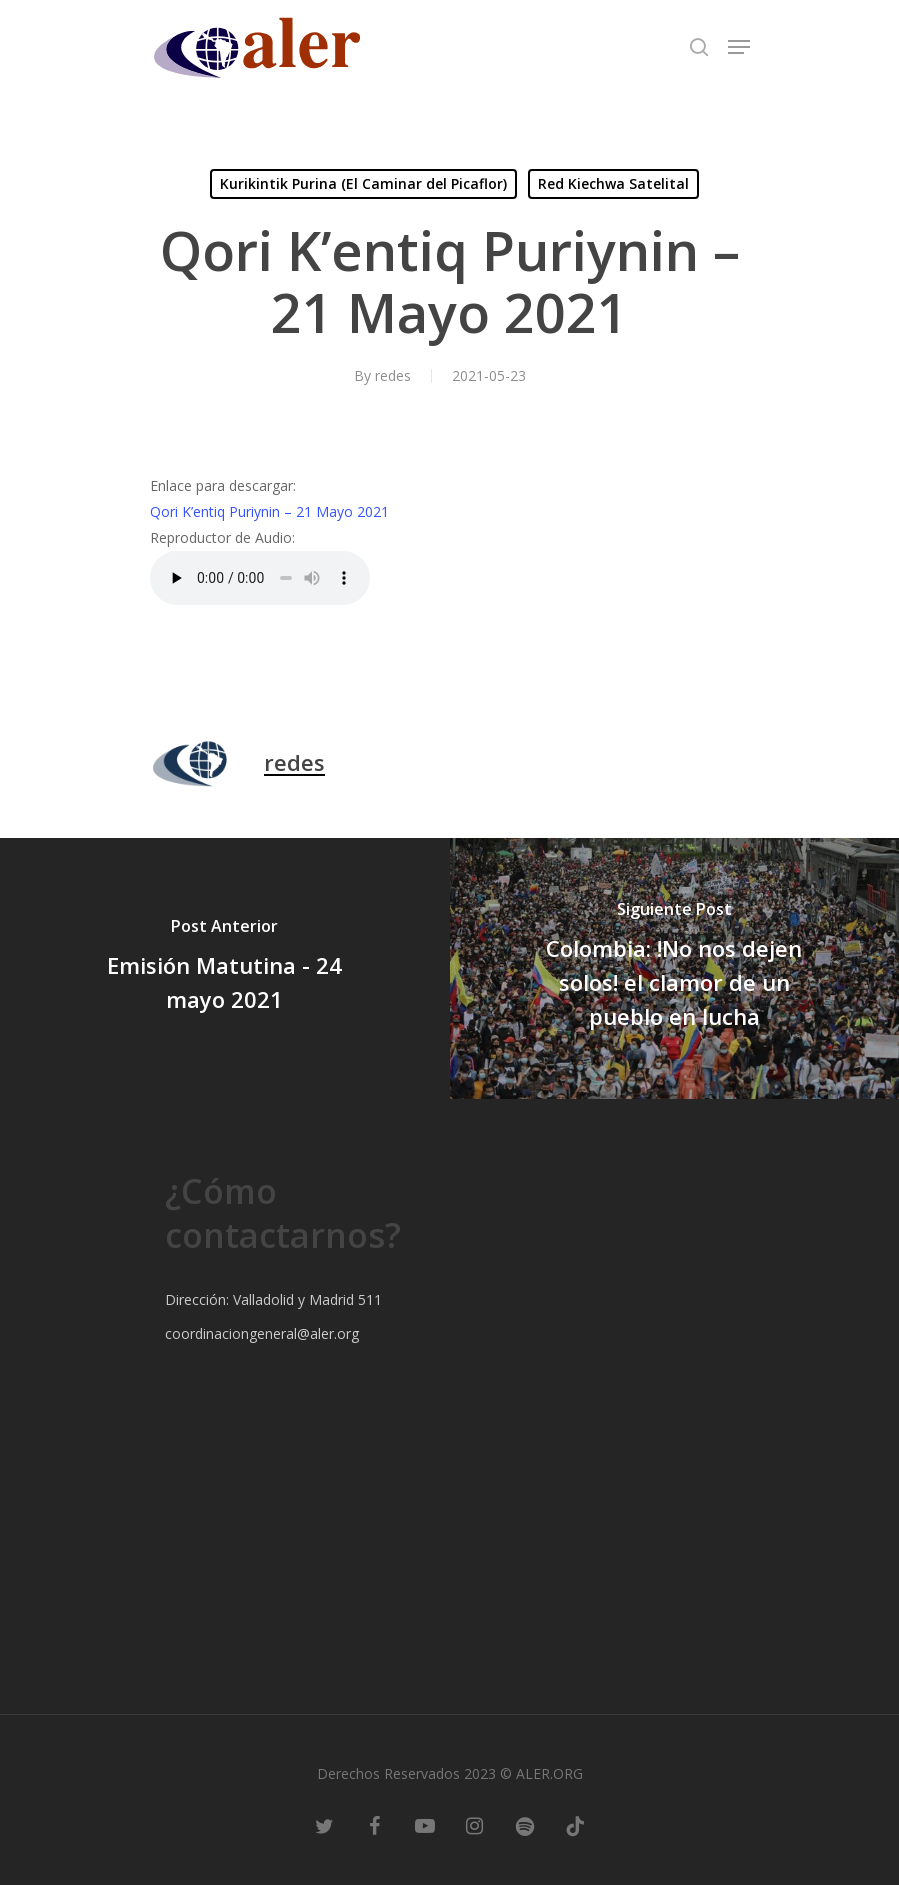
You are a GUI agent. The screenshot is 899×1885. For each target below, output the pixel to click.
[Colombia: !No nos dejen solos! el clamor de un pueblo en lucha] (675, 968)
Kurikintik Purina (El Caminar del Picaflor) (363, 183)
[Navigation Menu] (739, 47)
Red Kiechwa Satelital (613, 183)
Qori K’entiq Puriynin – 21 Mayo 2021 (269, 511)
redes (393, 375)
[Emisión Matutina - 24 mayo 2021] (225, 968)
